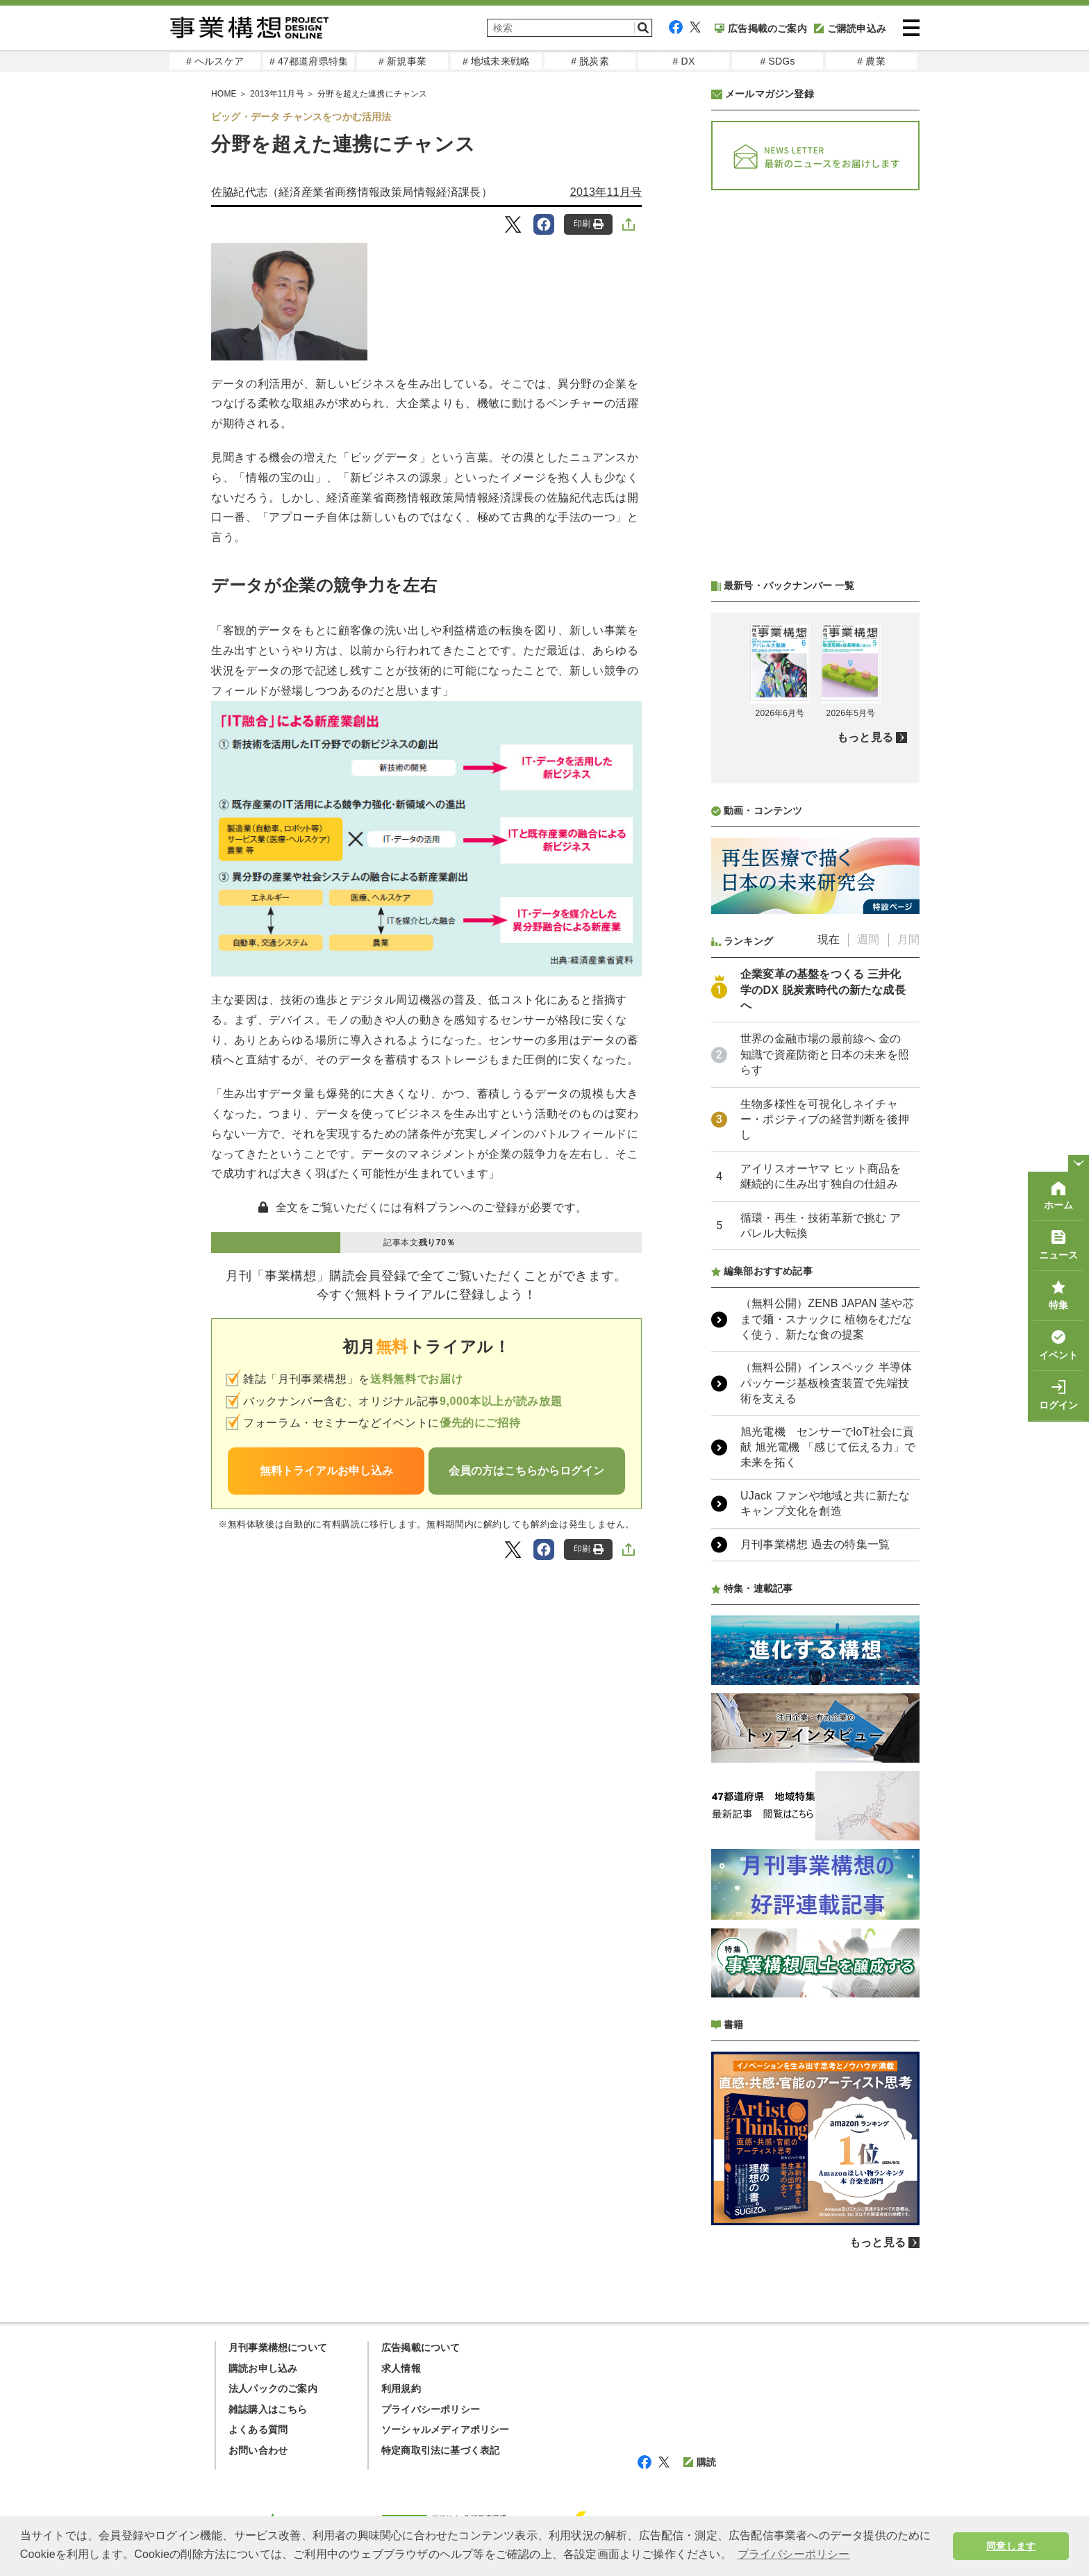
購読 (699, 2462)
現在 (828, 939)
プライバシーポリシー (430, 2409)
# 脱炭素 (590, 61)
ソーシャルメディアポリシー (445, 2429)
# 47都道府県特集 (308, 61)
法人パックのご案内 (272, 2388)
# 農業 (871, 61)
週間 (868, 939)
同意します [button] (1011, 2546)
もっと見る (865, 737)
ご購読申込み (850, 28)
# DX (684, 61)
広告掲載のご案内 (761, 28)
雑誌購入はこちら (268, 2409)
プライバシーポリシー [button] (794, 2554)
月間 (908, 939)
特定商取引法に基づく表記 (440, 2450)
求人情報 (401, 2368)
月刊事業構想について (277, 2347)
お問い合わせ (258, 2450)
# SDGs (777, 61)
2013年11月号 (606, 192)
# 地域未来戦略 (496, 61)
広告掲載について (420, 2347)
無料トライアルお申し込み (326, 1471)
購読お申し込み (262, 2368)
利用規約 (401, 2388)
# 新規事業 (402, 61)
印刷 (589, 224)
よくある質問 (258, 2429)
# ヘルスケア (215, 61)
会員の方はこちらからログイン (526, 1471)
